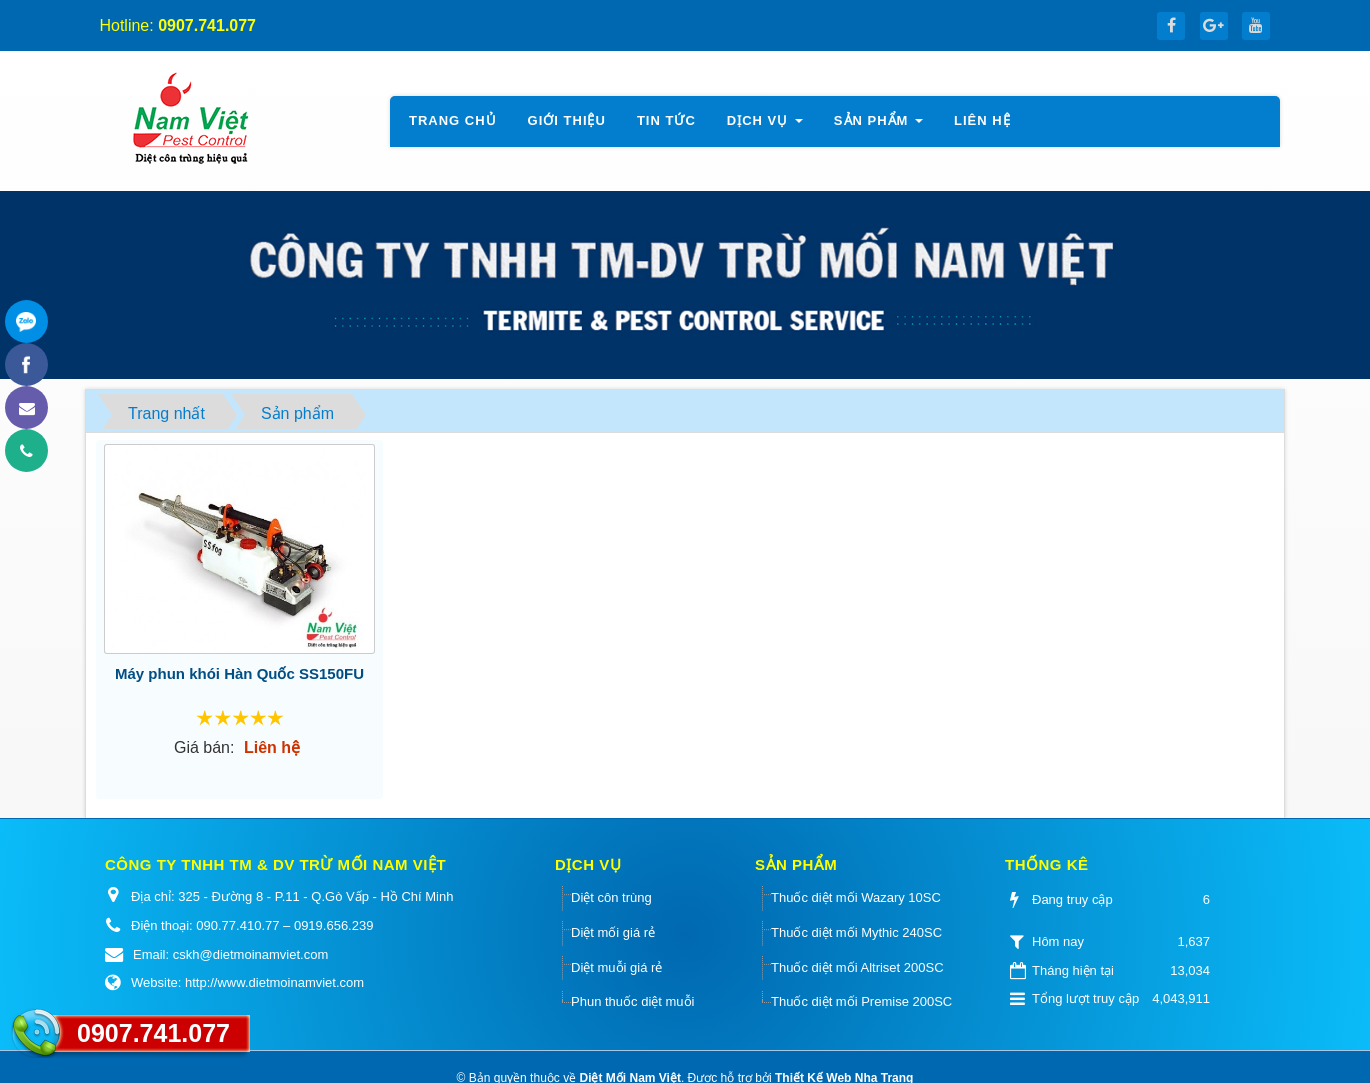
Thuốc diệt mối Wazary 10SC (856, 897)
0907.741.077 (153, 1033)
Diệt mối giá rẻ (613, 932)
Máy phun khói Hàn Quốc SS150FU (239, 673)
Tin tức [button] (666, 120)
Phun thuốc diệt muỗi (632, 1001)
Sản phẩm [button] (879, 126)
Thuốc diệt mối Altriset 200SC (857, 967)
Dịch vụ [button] (765, 126)
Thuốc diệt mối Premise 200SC (861, 1001)
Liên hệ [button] (982, 120)
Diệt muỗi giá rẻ (616, 967)
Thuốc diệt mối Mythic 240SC (856, 932)
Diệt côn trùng (611, 897)
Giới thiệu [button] (567, 120)
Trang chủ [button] (453, 120)
